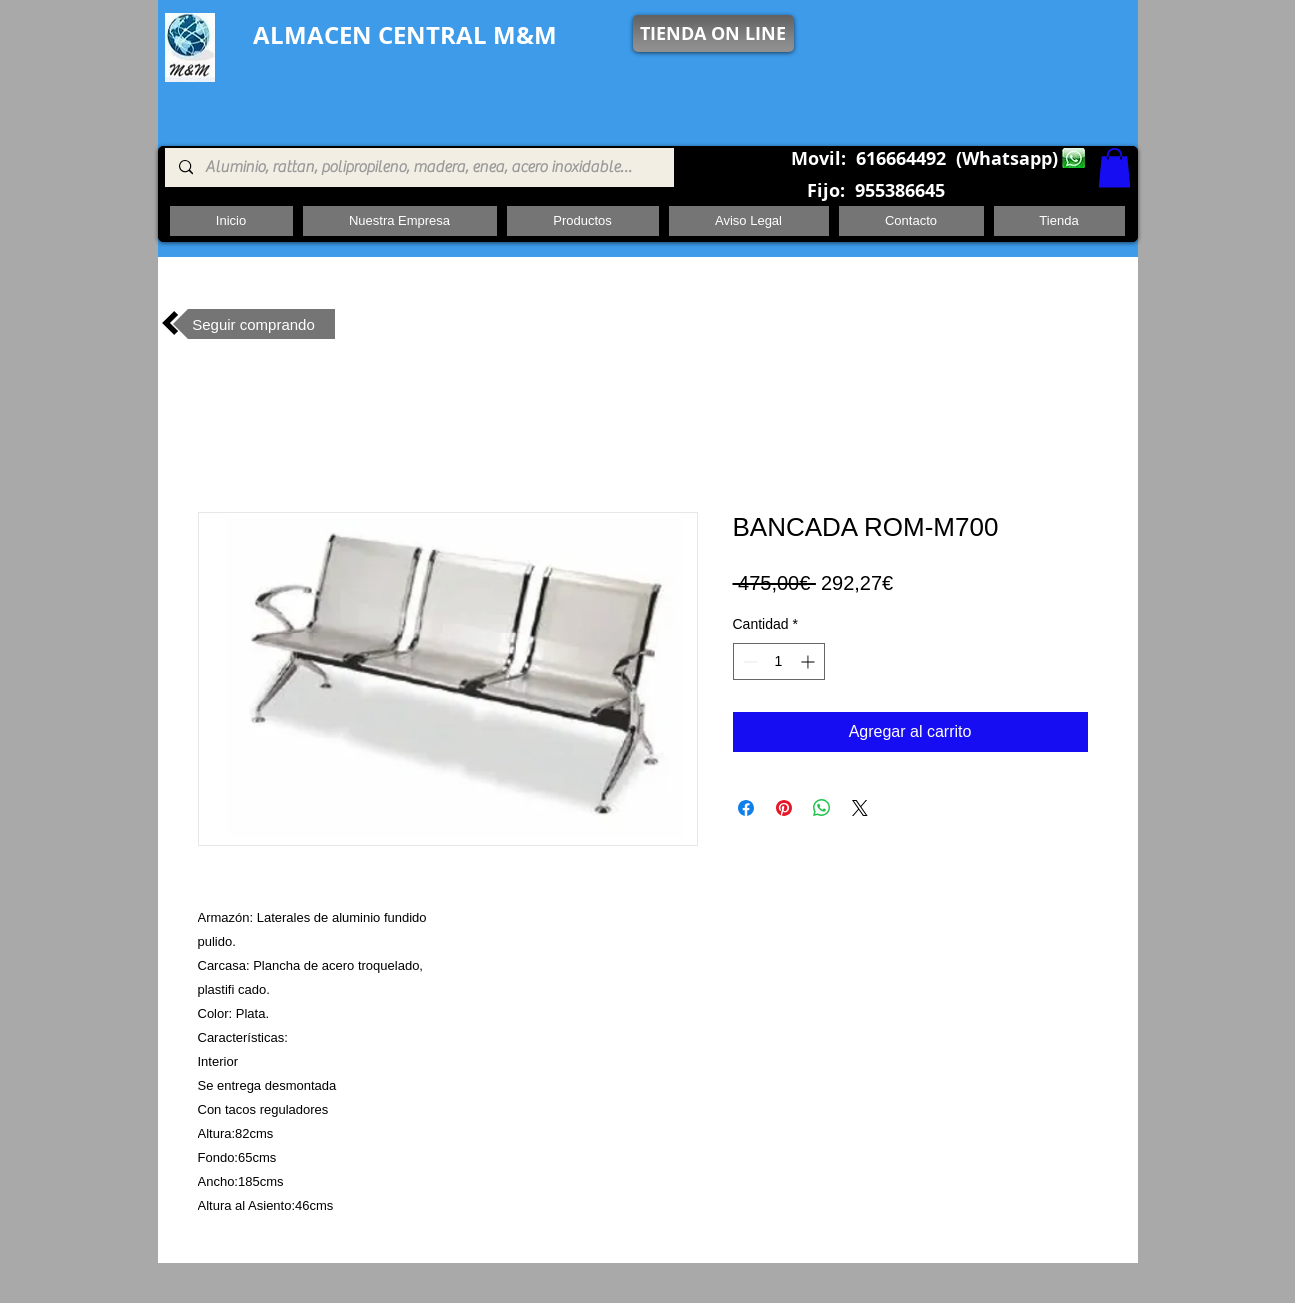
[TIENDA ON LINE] (713, 33)
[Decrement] (748, 661)
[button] (1114, 167)
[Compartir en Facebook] (746, 808)
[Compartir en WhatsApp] (822, 808)
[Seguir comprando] (254, 324)
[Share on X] (860, 808)
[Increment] (809, 661)
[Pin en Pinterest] (784, 808)
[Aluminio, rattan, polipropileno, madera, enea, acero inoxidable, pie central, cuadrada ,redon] (418, 167)
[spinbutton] (779, 661)
